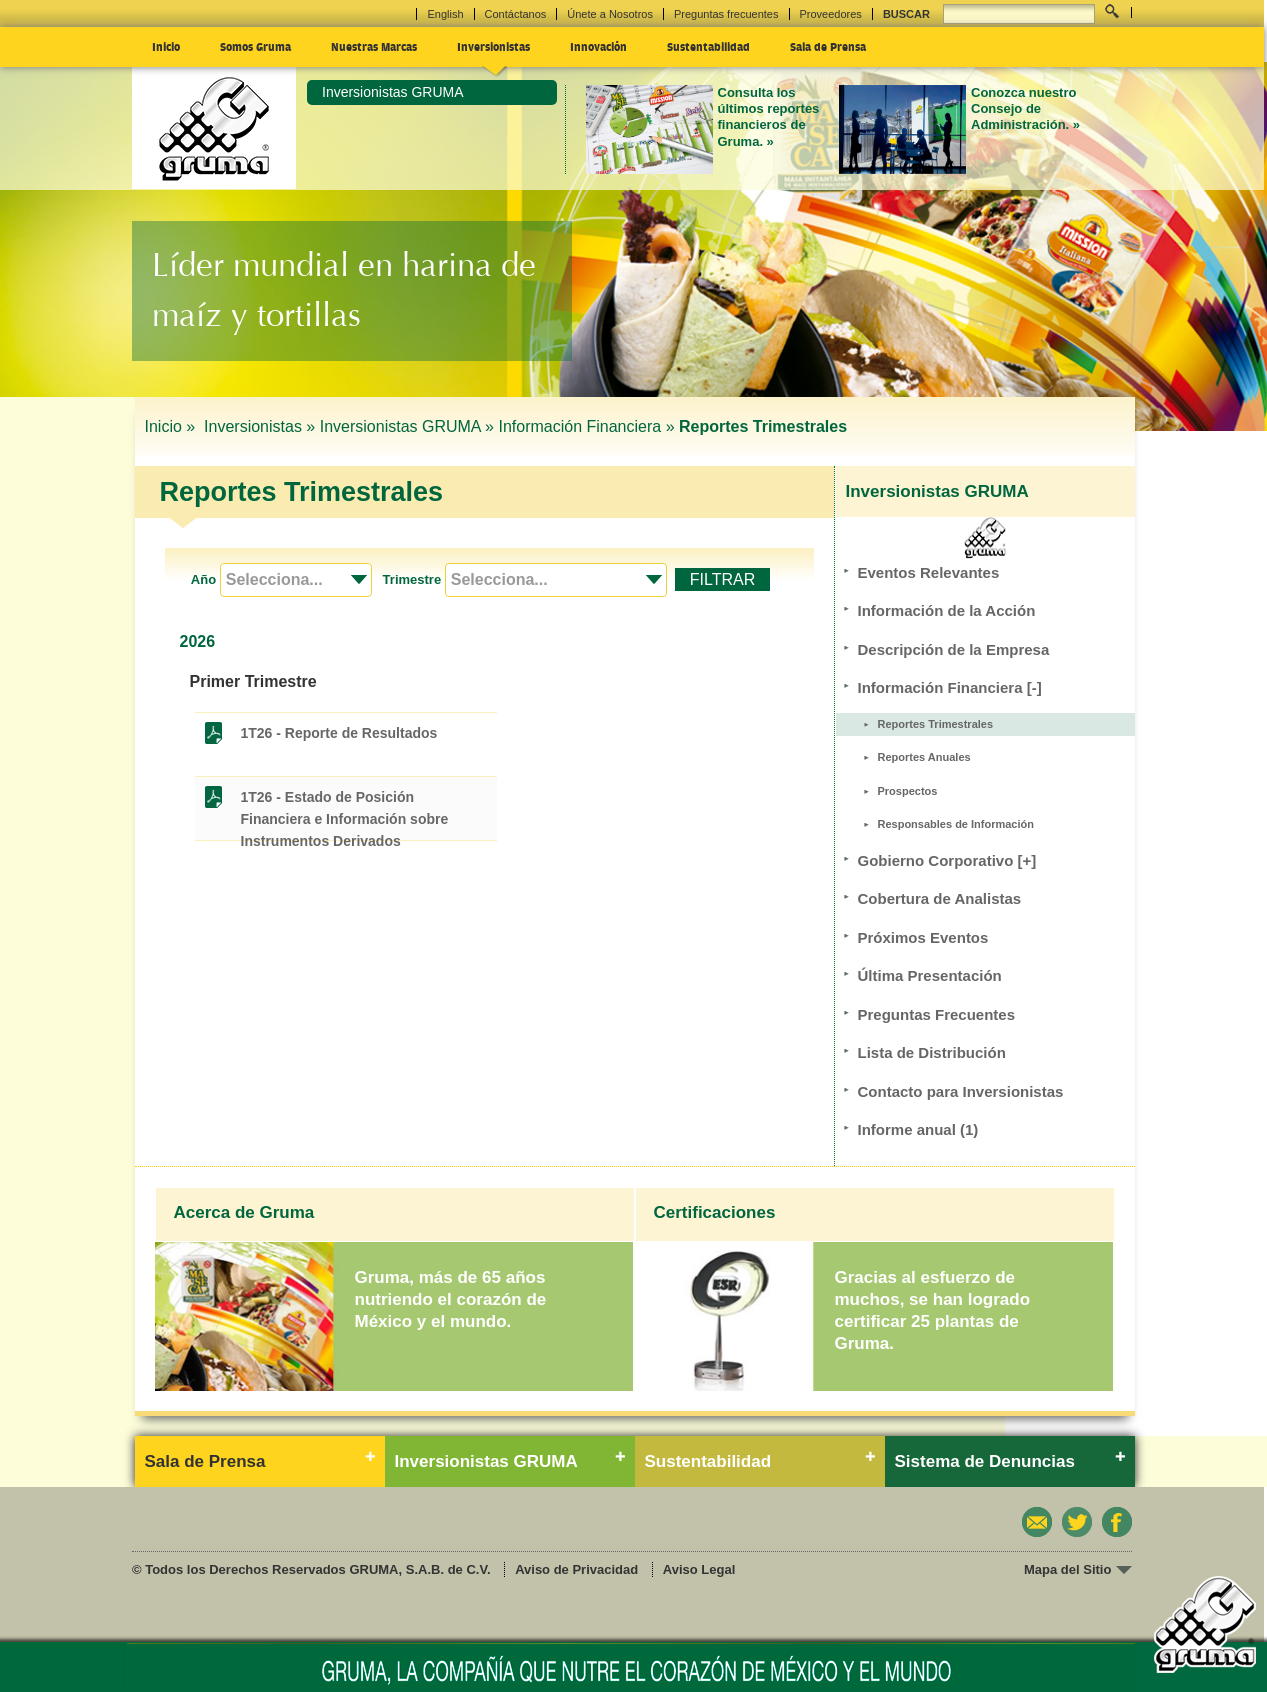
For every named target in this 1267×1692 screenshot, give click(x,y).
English (445, 14)
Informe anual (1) (918, 1129)
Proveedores (831, 14)
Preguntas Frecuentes (937, 1014)
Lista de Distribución (932, 1052)
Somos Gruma (255, 46)
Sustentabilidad (708, 46)
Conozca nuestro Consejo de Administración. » (1025, 109)
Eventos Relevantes (929, 572)
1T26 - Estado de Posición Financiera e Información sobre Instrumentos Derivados (345, 798)
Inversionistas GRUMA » (407, 426)
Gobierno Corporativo (947, 860)
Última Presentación (930, 975)
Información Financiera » (586, 426)
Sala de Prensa (828, 46)
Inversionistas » (259, 426)
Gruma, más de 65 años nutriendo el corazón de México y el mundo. (451, 1299)
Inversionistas (493, 46)
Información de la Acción (947, 610)
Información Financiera (950, 687)
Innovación (598, 46)
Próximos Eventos (923, 937)
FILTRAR (722, 579)
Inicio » (172, 426)
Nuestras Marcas (374, 46)
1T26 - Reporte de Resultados (339, 733)
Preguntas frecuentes (726, 14)
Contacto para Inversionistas (961, 1091)
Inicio (166, 46)
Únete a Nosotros (610, 14)
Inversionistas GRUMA (393, 92)
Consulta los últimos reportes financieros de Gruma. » (769, 117)
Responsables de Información (956, 824)
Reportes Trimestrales (936, 724)
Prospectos (908, 791)
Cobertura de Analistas (940, 898)
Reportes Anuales (924, 757)
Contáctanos (516, 14)
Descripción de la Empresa (954, 649)
